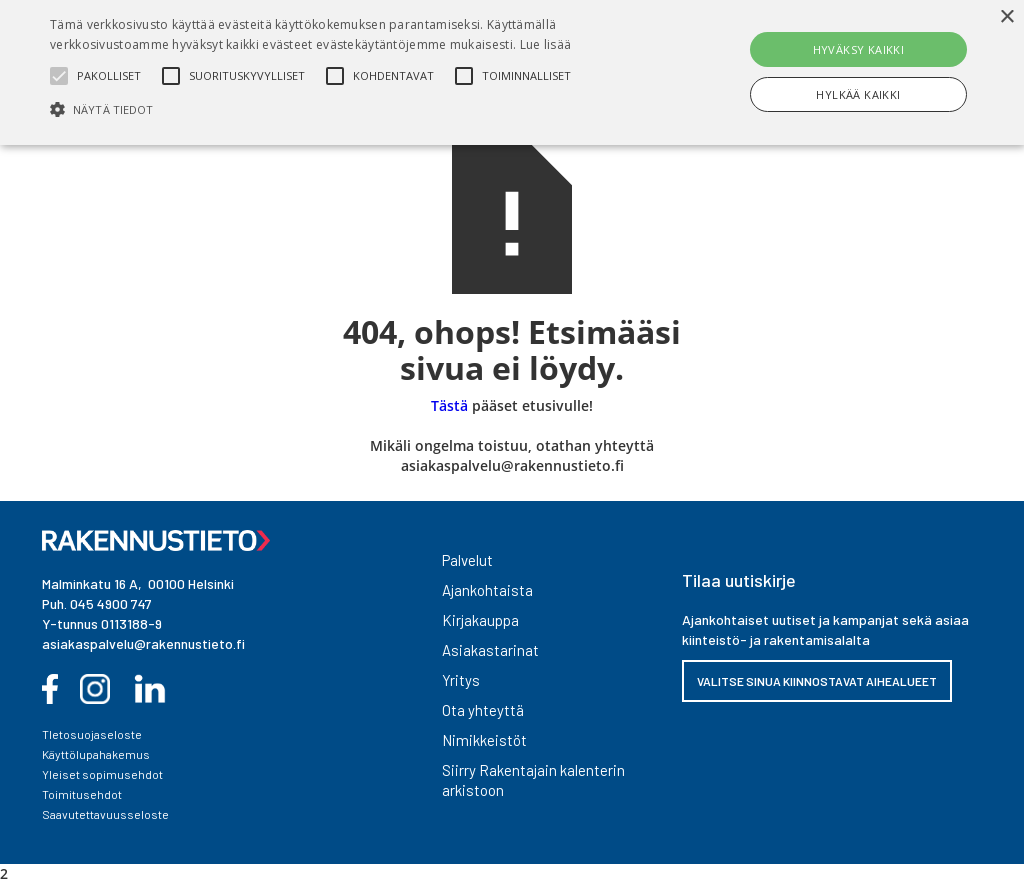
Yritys (461, 680)
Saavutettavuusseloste (105, 814)
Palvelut (467, 560)
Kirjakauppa (480, 620)
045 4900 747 (111, 603)
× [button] (1006, 17)
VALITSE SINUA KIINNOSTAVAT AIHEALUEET (817, 681)
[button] (350, 109)
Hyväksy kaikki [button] (859, 49)
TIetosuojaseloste (92, 734)
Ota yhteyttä (483, 710)
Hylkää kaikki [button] (858, 94)
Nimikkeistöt (484, 740)
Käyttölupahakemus (96, 754)
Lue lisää (546, 44)
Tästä (449, 405)
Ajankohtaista (487, 590)
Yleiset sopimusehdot (102, 774)
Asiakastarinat (490, 650)
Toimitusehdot (82, 794)
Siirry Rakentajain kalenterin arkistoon (533, 780)
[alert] (512, 72)
